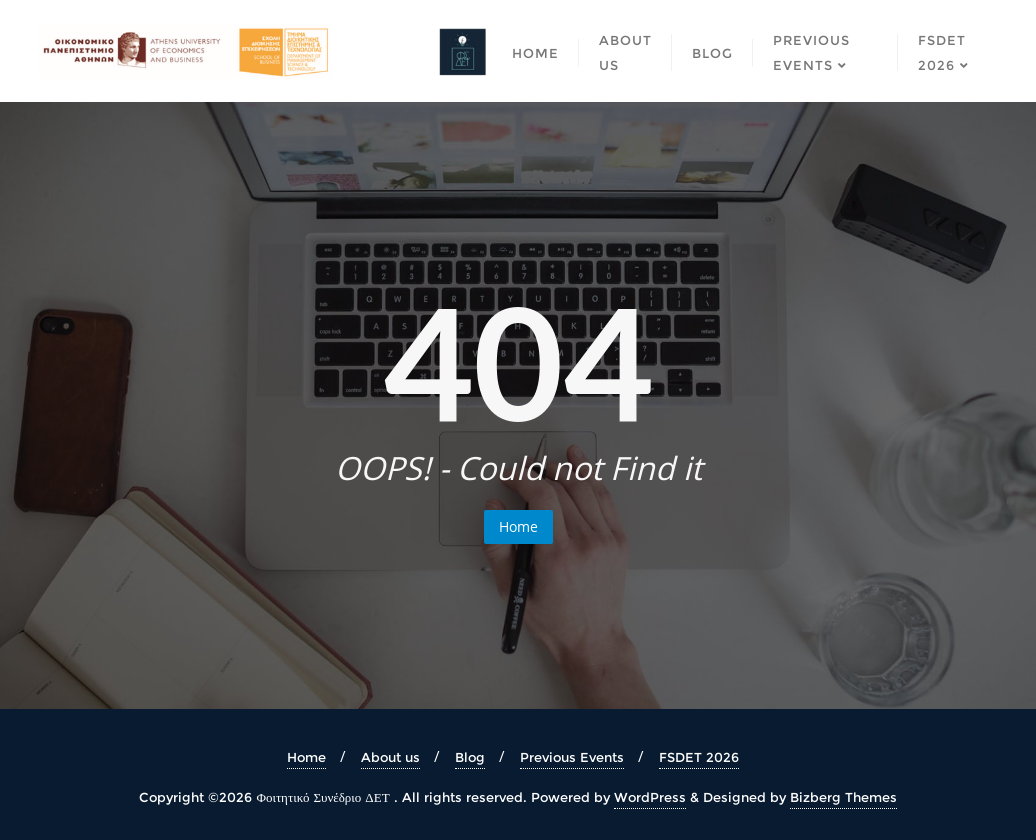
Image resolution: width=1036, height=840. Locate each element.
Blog (470, 757)
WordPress (650, 797)
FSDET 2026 (699, 757)
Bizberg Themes (843, 797)
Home (518, 526)
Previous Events (572, 757)
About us (390, 757)
